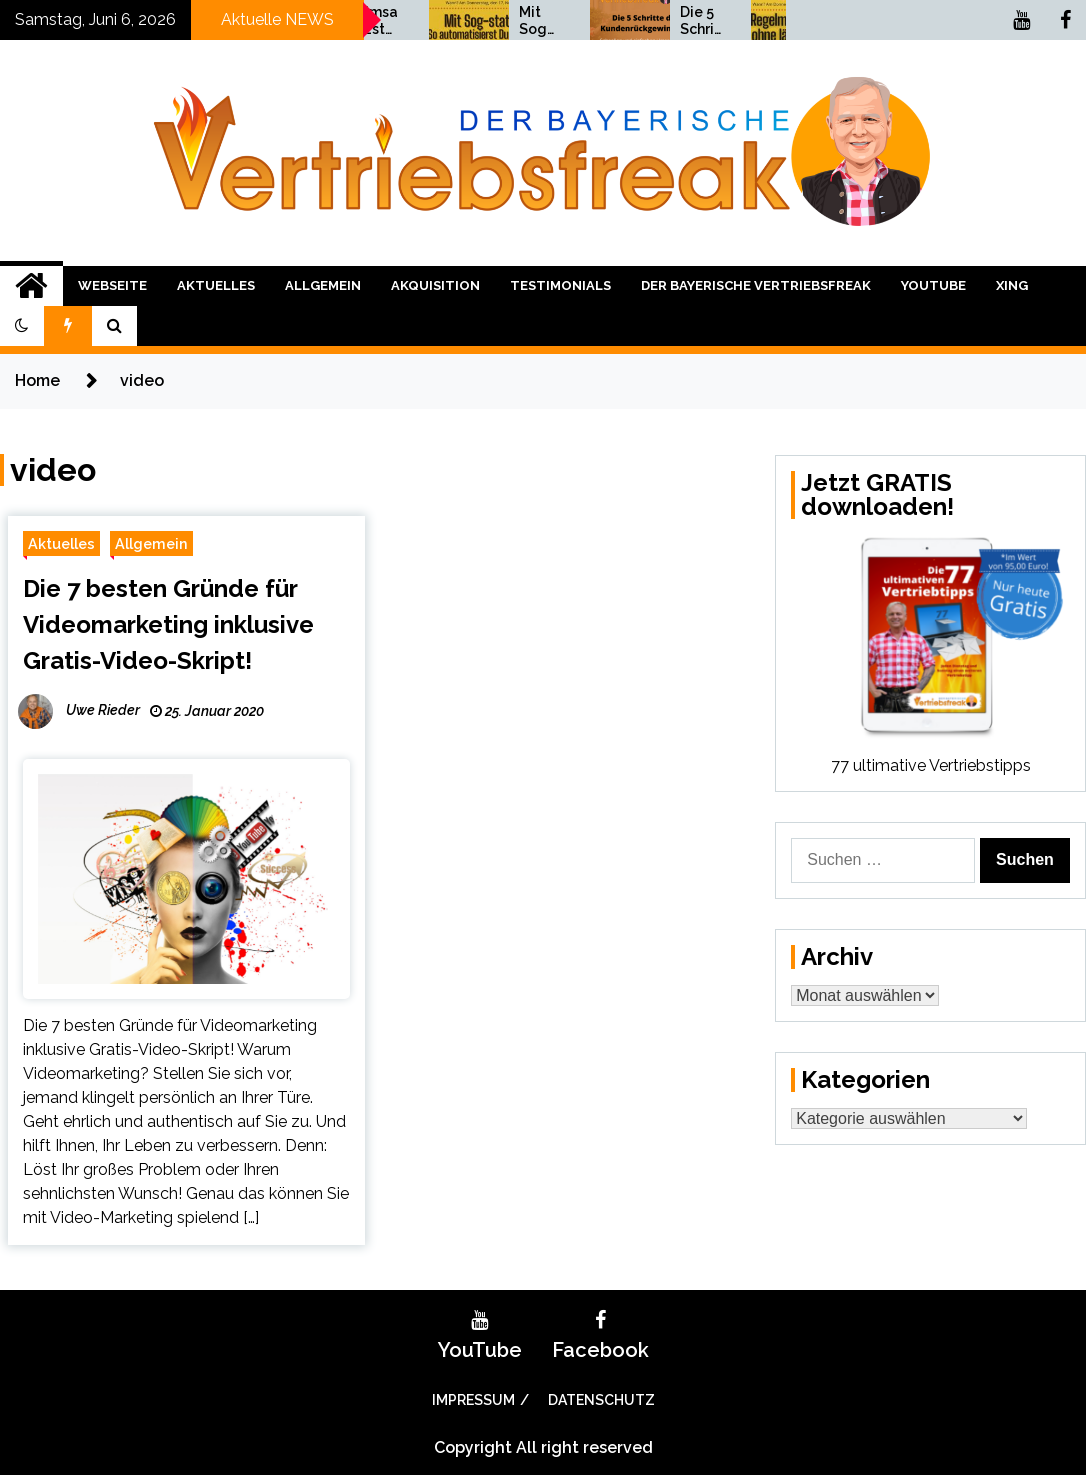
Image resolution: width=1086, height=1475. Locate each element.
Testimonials (560, 285)
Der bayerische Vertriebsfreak (756, 285)
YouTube (933, 285)
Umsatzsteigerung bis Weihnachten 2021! (493, 21)
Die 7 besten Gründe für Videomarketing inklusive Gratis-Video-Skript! (168, 624)
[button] (22, 326)
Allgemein (323, 285)
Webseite (112, 285)
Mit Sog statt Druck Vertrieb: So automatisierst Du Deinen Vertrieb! (654, 21)
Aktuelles (216, 285)
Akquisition (435, 285)
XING (1012, 285)
